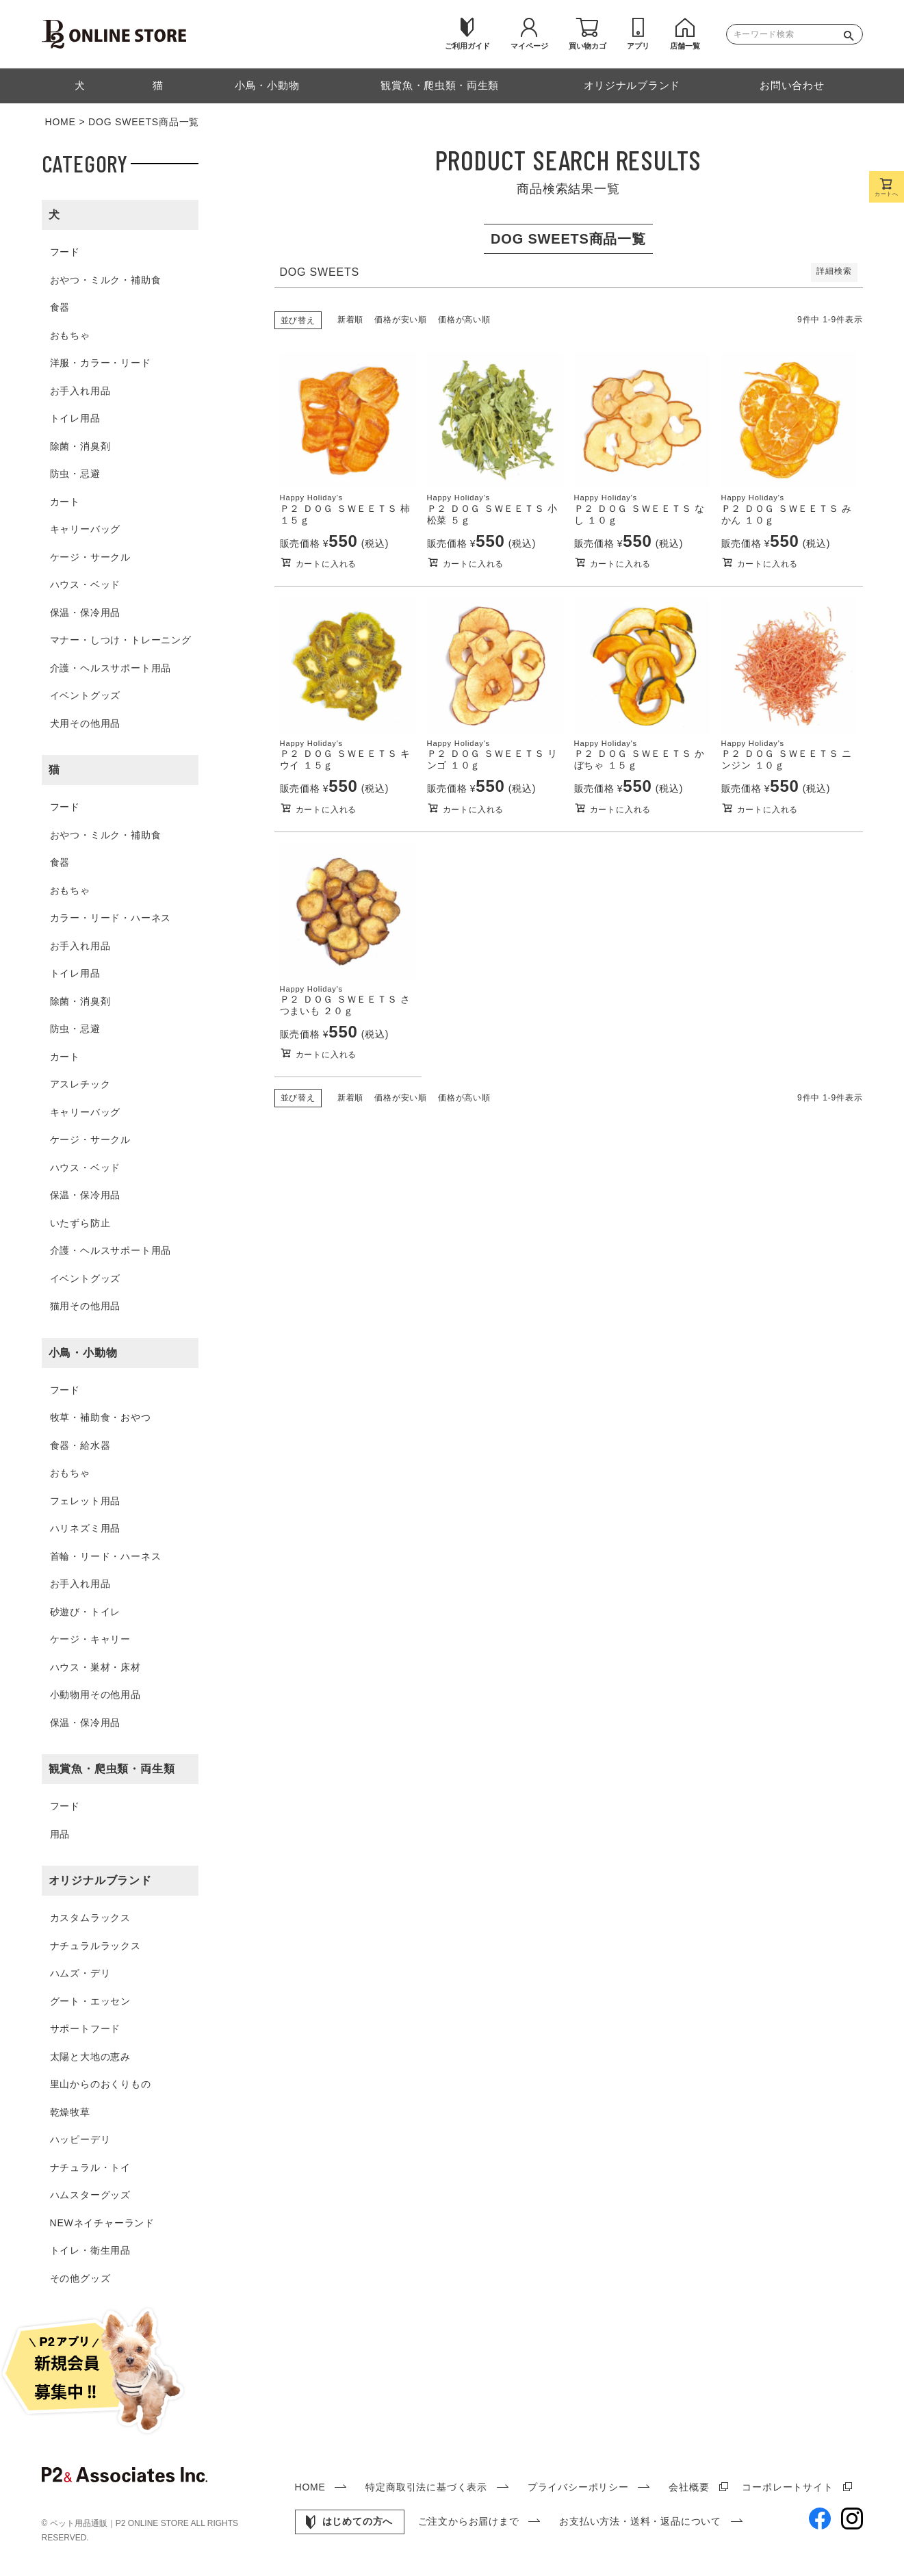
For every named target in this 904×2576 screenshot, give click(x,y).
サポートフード (85, 2028)
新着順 (350, 319)
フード (65, 251)
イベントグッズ (85, 695)
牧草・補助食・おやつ (100, 1417)
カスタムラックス (90, 1917)
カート (65, 501)
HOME (60, 121)
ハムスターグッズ (90, 2194)
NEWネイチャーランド (102, 2222)
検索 (852, 34)
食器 (60, 307)
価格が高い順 (464, 319)
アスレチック (80, 1084)
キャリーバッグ (85, 529)
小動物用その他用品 (95, 1694)
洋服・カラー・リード (100, 362)
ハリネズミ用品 (85, 1528)
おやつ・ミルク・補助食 (106, 279)
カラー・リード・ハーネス (111, 917)
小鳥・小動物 (83, 1352)
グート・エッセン (90, 2001)
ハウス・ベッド (85, 584)
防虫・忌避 (75, 473)
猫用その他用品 (85, 1305)
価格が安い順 (400, 319)
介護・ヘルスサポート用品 (111, 667)
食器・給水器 (80, 1445)
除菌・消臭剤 (80, 446)
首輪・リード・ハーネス (106, 1556)
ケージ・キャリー (90, 1639)
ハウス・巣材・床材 (95, 1667)
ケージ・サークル (90, 557)
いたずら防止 (80, 1223)
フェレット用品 (85, 1500)
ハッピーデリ (80, 2139)
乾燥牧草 (70, 2112)
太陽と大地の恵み (90, 2056)
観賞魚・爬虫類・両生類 (112, 1769)
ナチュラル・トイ (90, 2167)
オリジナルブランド (100, 1880)
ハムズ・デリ (80, 1973)
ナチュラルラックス (95, 1945)
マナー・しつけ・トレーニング (121, 639)
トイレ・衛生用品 (90, 2250)
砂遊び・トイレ (85, 1611)
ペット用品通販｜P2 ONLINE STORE (120, 2523)
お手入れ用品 (80, 390)
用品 (60, 1834)
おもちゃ (70, 335)
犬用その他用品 (85, 723)
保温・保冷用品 (85, 612)
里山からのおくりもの (100, 2083)
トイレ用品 (75, 418)
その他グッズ (80, 2278)
